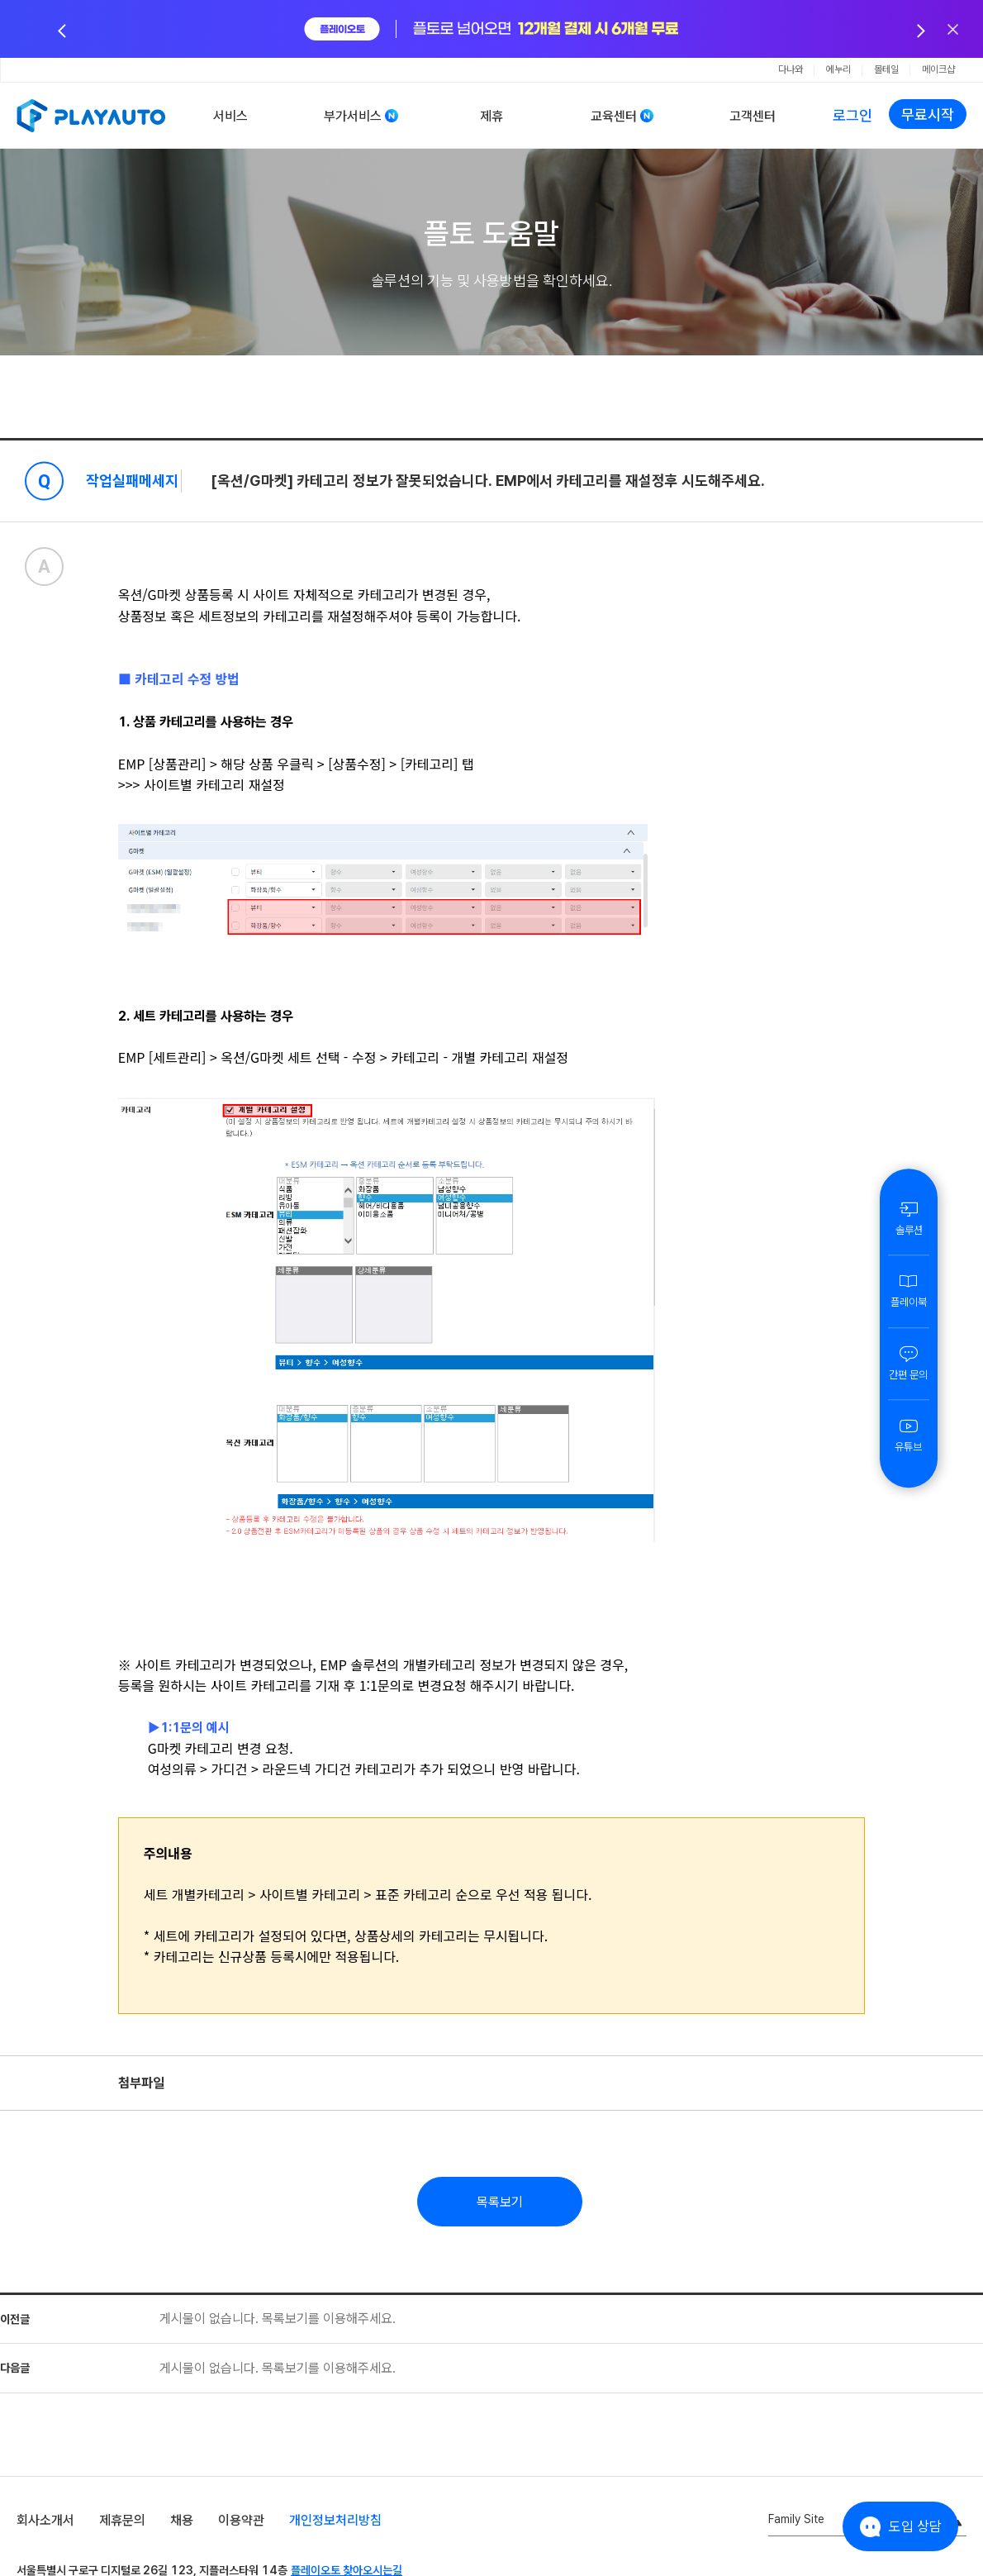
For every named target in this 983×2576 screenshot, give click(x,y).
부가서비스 (353, 116)
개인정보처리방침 (335, 2520)
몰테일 (886, 69)
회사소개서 (45, 2520)
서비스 (230, 116)
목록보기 (500, 2202)
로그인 (852, 115)
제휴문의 (122, 2520)
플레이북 (909, 1290)
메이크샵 (938, 69)
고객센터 (752, 116)
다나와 (790, 69)
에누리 (838, 69)
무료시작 (927, 114)
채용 (181, 2520)
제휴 (491, 116)
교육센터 (614, 116)
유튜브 (909, 1435)
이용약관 (241, 2520)
